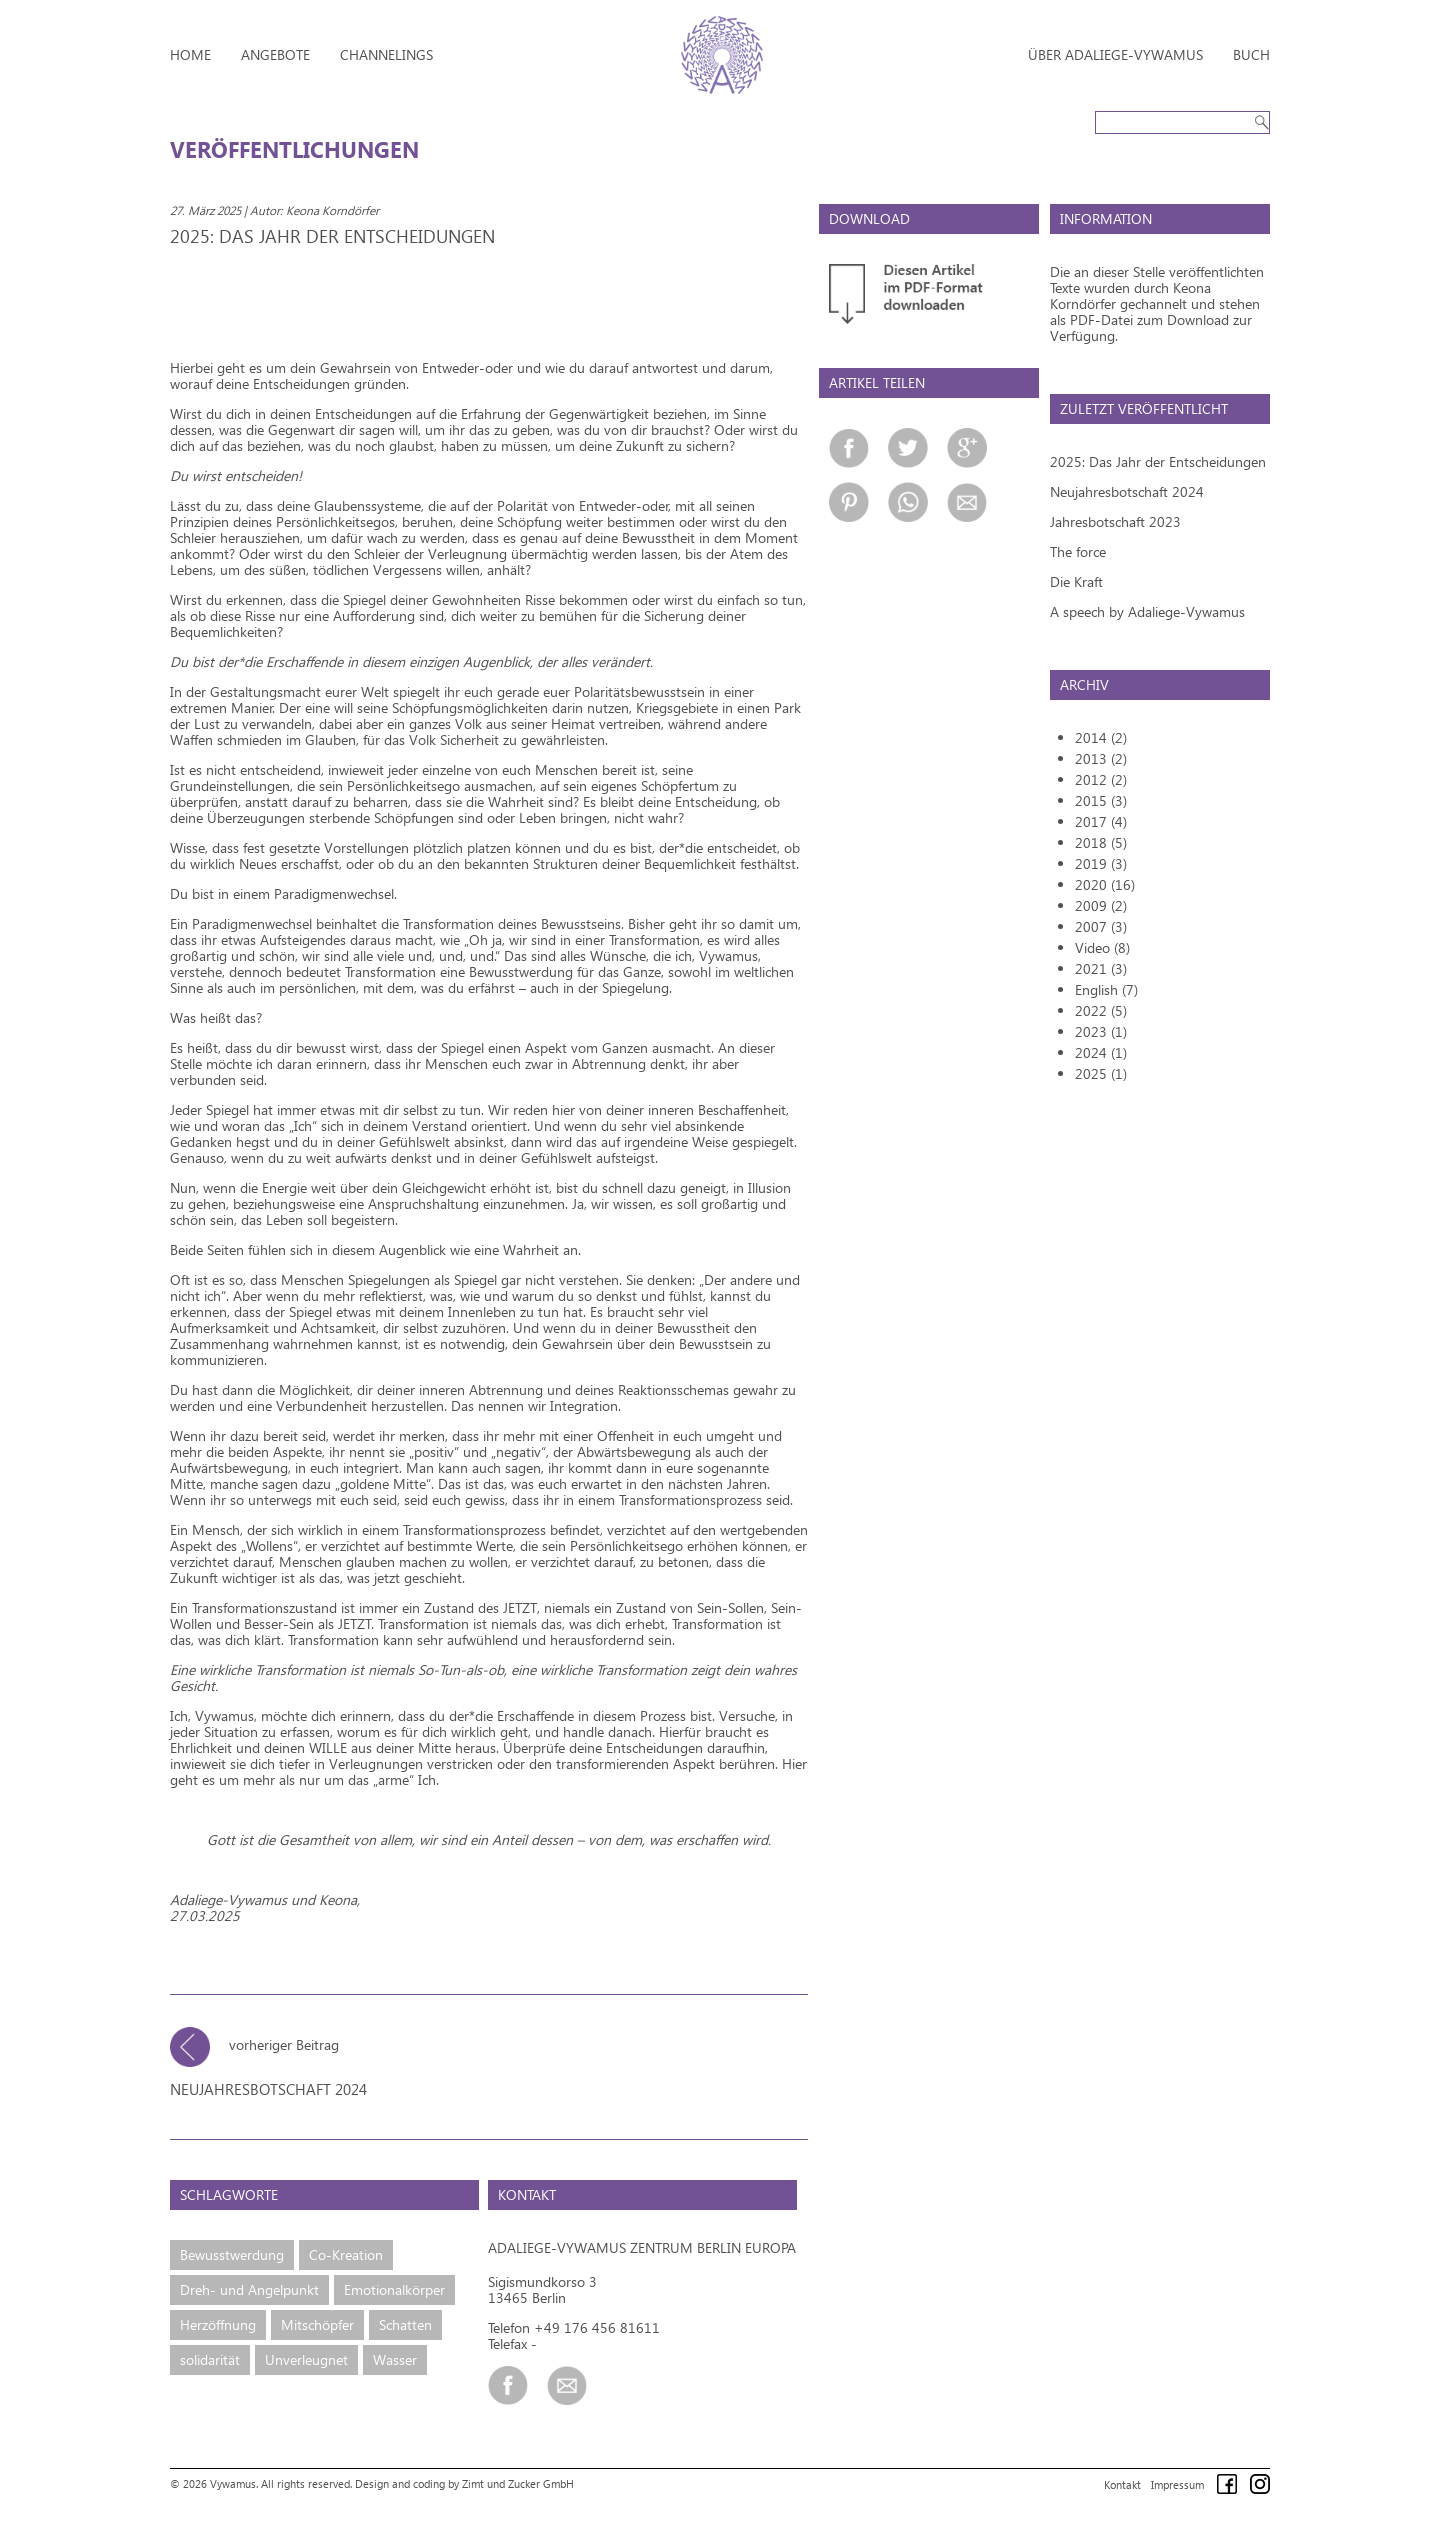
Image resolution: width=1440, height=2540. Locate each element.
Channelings (386, 54)
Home (190, 54)
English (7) (1106, 989)
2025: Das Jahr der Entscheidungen (1158, 461)
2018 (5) (1101, 842)
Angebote (275, 54)
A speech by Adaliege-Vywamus (1147, 611)
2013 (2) (1101, 758)
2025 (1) (1101, 1073)
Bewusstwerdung (232, 2254)
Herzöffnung (218, 2324)
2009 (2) (1101, 905)
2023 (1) (1101, 1031)
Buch (1251, 54)
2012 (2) (1101, 779)
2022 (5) (1101, 1010)
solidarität (210, 2359)
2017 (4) (1101, 821)
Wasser (395, 2359)
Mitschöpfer (317, 2324)
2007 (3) (1101, 926)
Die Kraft (1076, 581)
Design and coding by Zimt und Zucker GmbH (464, 2483)
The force (1078, 551)
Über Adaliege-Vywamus (1115, 54)
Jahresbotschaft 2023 (1115, 521)
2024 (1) (1101, 1052)
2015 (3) (1101, 800)
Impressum (1177, 2484)
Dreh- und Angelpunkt (249, 2289)
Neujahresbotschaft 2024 (1127, 491)
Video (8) (1102, 947)
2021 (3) (1101, 968)
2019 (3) (1101, 863)
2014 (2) (1101, 737)
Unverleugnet (306, 2359)
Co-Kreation (346, 2254)
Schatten (405, 2324)
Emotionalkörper (394, 2289)
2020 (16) (1105, 884)
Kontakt (1122, 2484)
